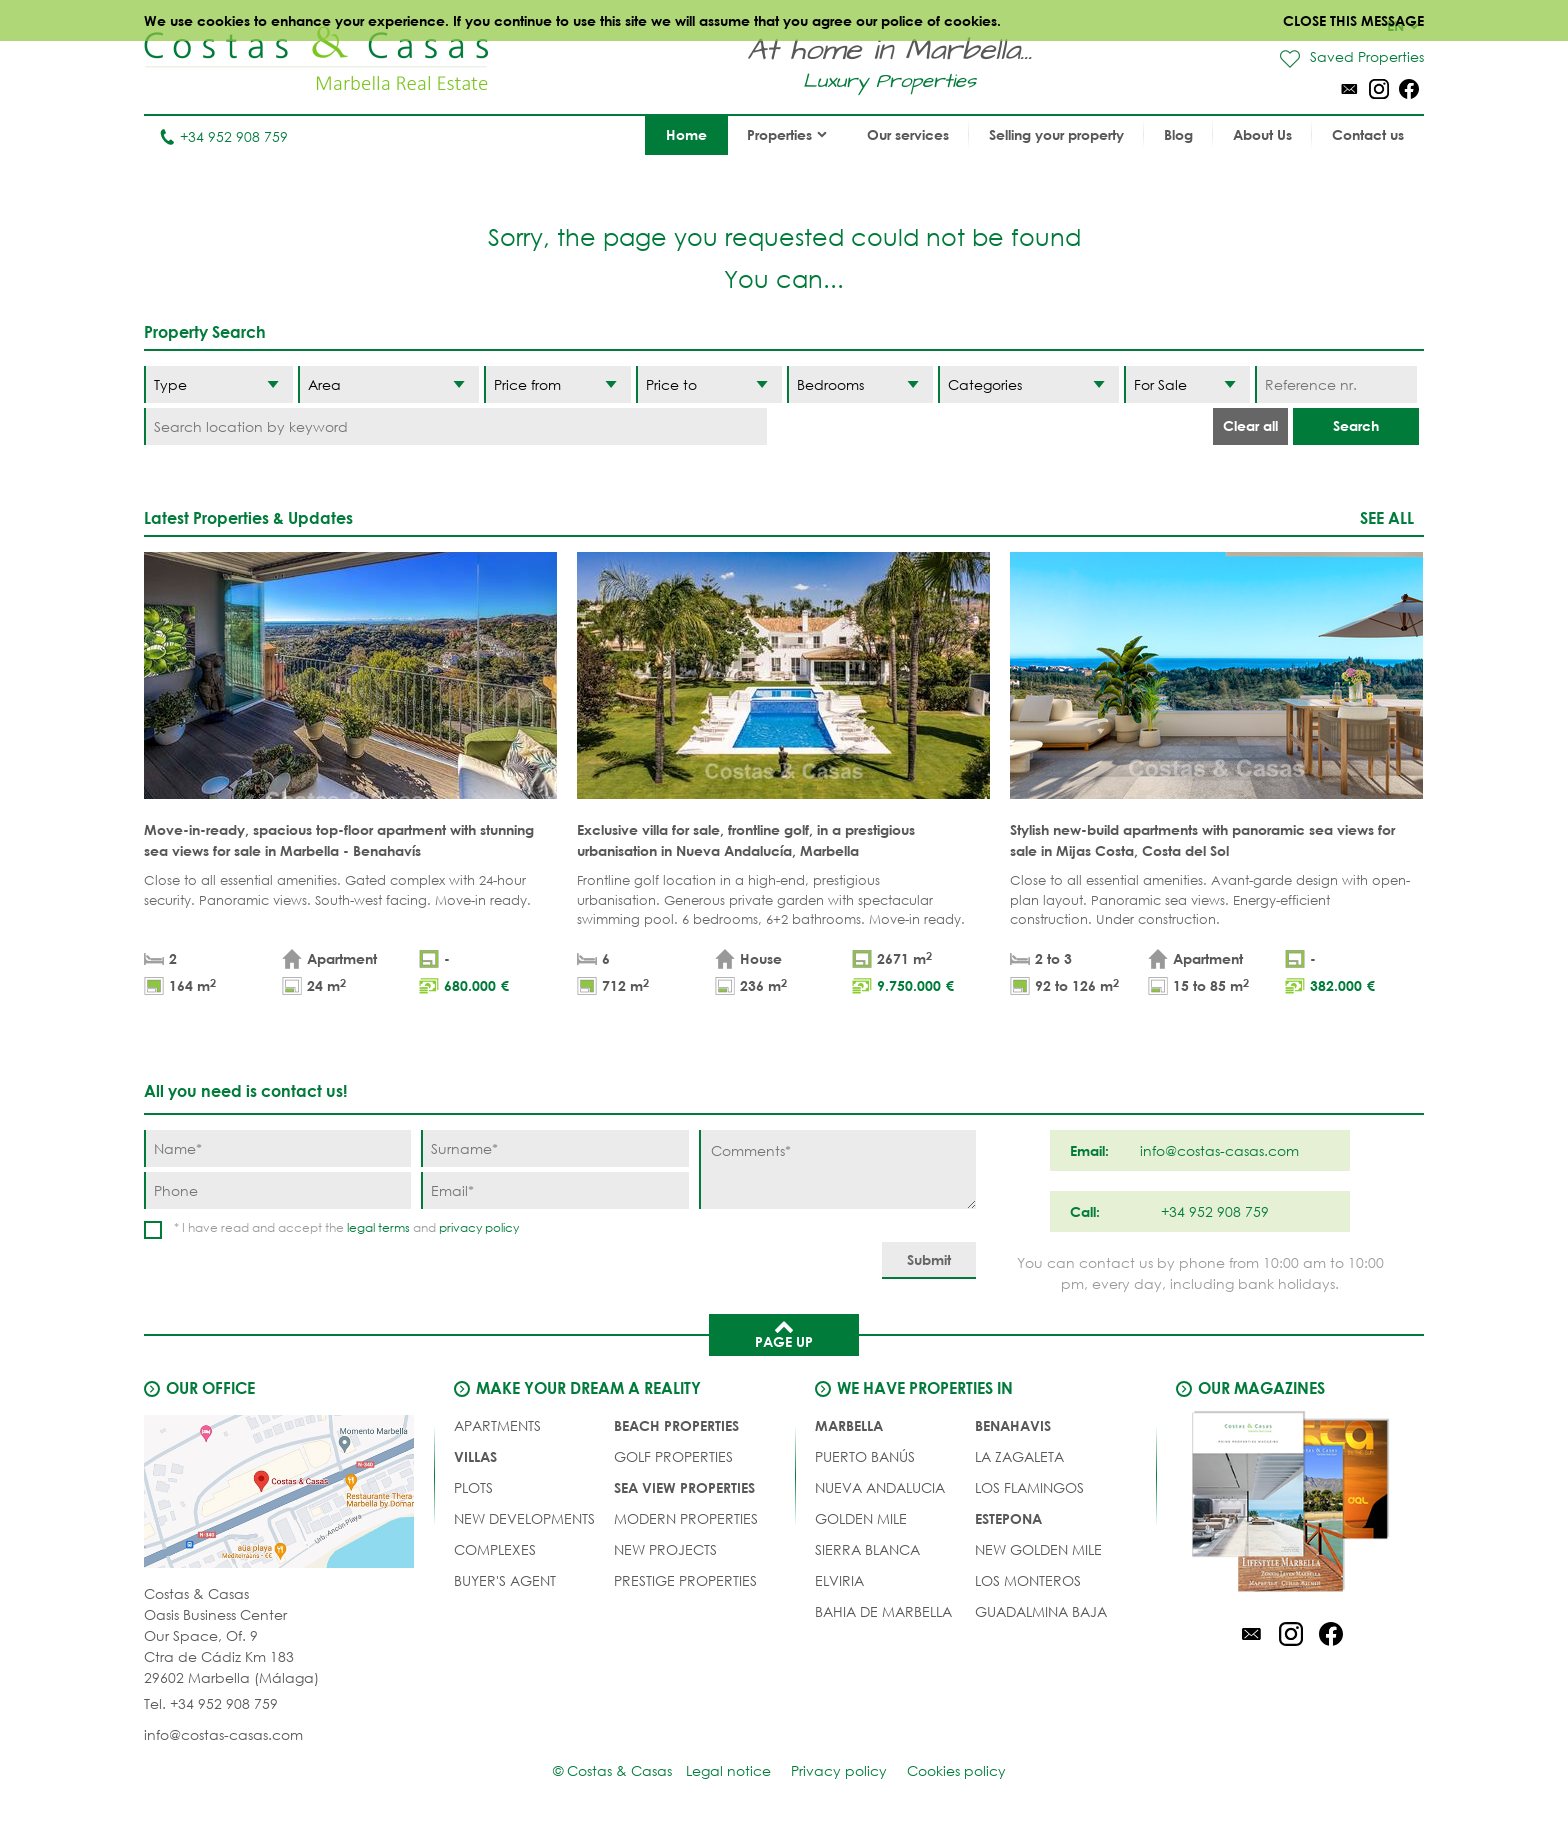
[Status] (1187, 384)
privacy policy (479, 1227)
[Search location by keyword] (455, 426)
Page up (784, 1333)
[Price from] (557, 384)
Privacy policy (839, 1770)
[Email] (554, 1190)
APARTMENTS (497, 1425)
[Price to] (709, 384)
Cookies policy (956, 1770)
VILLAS (475, 1456)
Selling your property (1056, 134)
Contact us (1368, 134)
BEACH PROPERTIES (676, 1425)
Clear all (1250, 425)
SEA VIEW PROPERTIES (684, 1487)
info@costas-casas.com (223, 1734)
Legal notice (728, 1770)
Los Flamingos (1029, 1487)
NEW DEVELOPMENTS (524, 1518)
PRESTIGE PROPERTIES (685, 1580)
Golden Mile (861, 1518)
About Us (1262, 134)
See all (1387, 517)
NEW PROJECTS (665, 1549)
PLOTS (473, 1487)
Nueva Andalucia (880, 1487)
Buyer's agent (505, 1580)
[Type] (218, 384)
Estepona (1008, 1518)
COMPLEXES (495, 1549)
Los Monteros (1028, 1580)
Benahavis (1013, 1425)
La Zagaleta (1019, 1456)
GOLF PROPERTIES (673, 1456)
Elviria (839, 1580)
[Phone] (277, 1190)
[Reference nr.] (1335, 384)
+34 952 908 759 (223, 136)
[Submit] (929, 1260)
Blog (1178, 134)
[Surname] (554, 1148)
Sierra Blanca (867, 1549)
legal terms (378, 1227)
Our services (908, 134)
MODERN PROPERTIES (686, 1518)
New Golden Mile (1038, 1549)
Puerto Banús (865, 1456)
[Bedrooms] (860, 384)
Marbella (849, 1425)
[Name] (277, 1148)
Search (1356, 425)
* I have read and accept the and (346, 1227)
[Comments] (837, 1169)
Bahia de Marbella (883, 1611)
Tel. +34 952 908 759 (211, 1703)
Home (686, 134)
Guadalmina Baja (1041, 1611)
